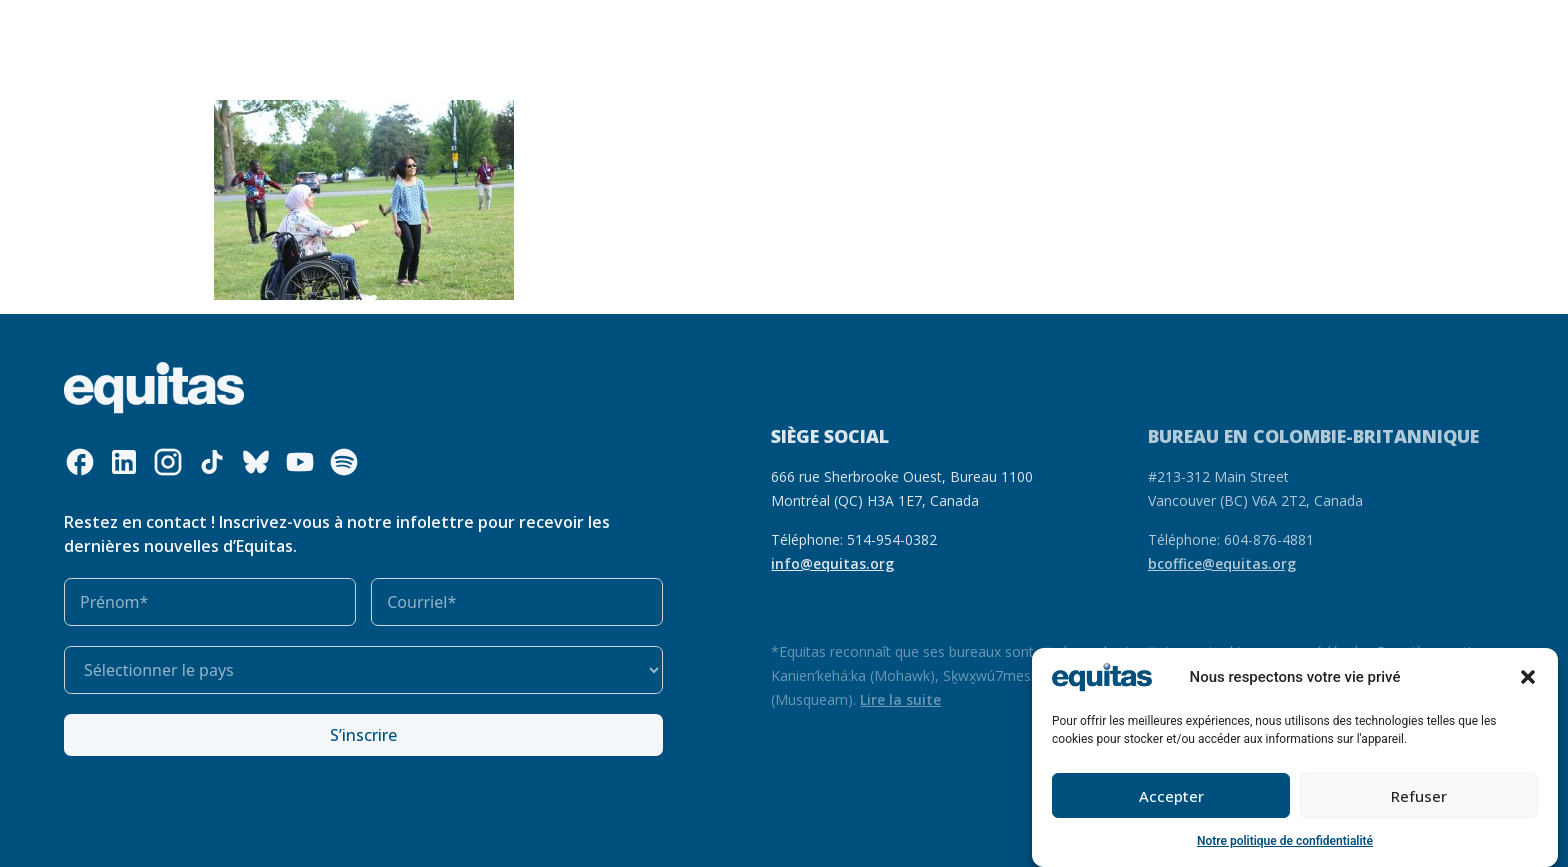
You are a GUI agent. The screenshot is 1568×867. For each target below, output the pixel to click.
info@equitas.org (832, 563)
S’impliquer (883, 27)
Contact (1287, 26)
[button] (1528, 678)
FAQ (1228, 26)
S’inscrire (363, 735)
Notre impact (763, 26)
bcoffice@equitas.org (1222, 563)
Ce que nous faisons (478, 27)
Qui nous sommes (296, 27)
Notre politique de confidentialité (1285, 842)
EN (1188, 26)
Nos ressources (639, 26)
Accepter (1171, 797)
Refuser (1419, 797)
